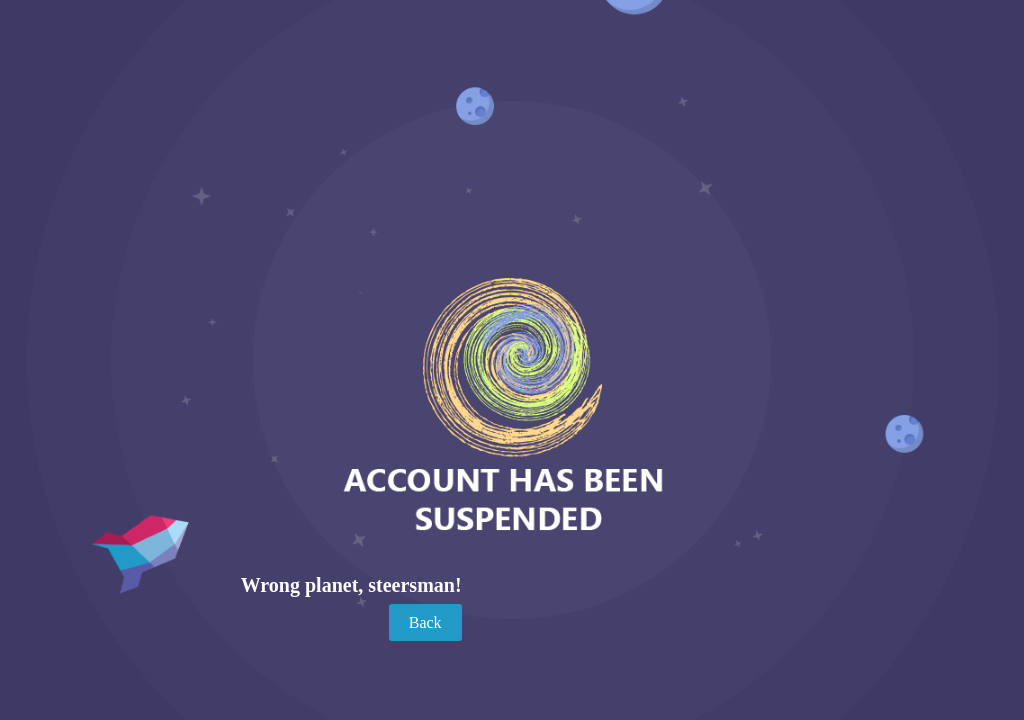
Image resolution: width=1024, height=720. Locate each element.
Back (425, 622)
